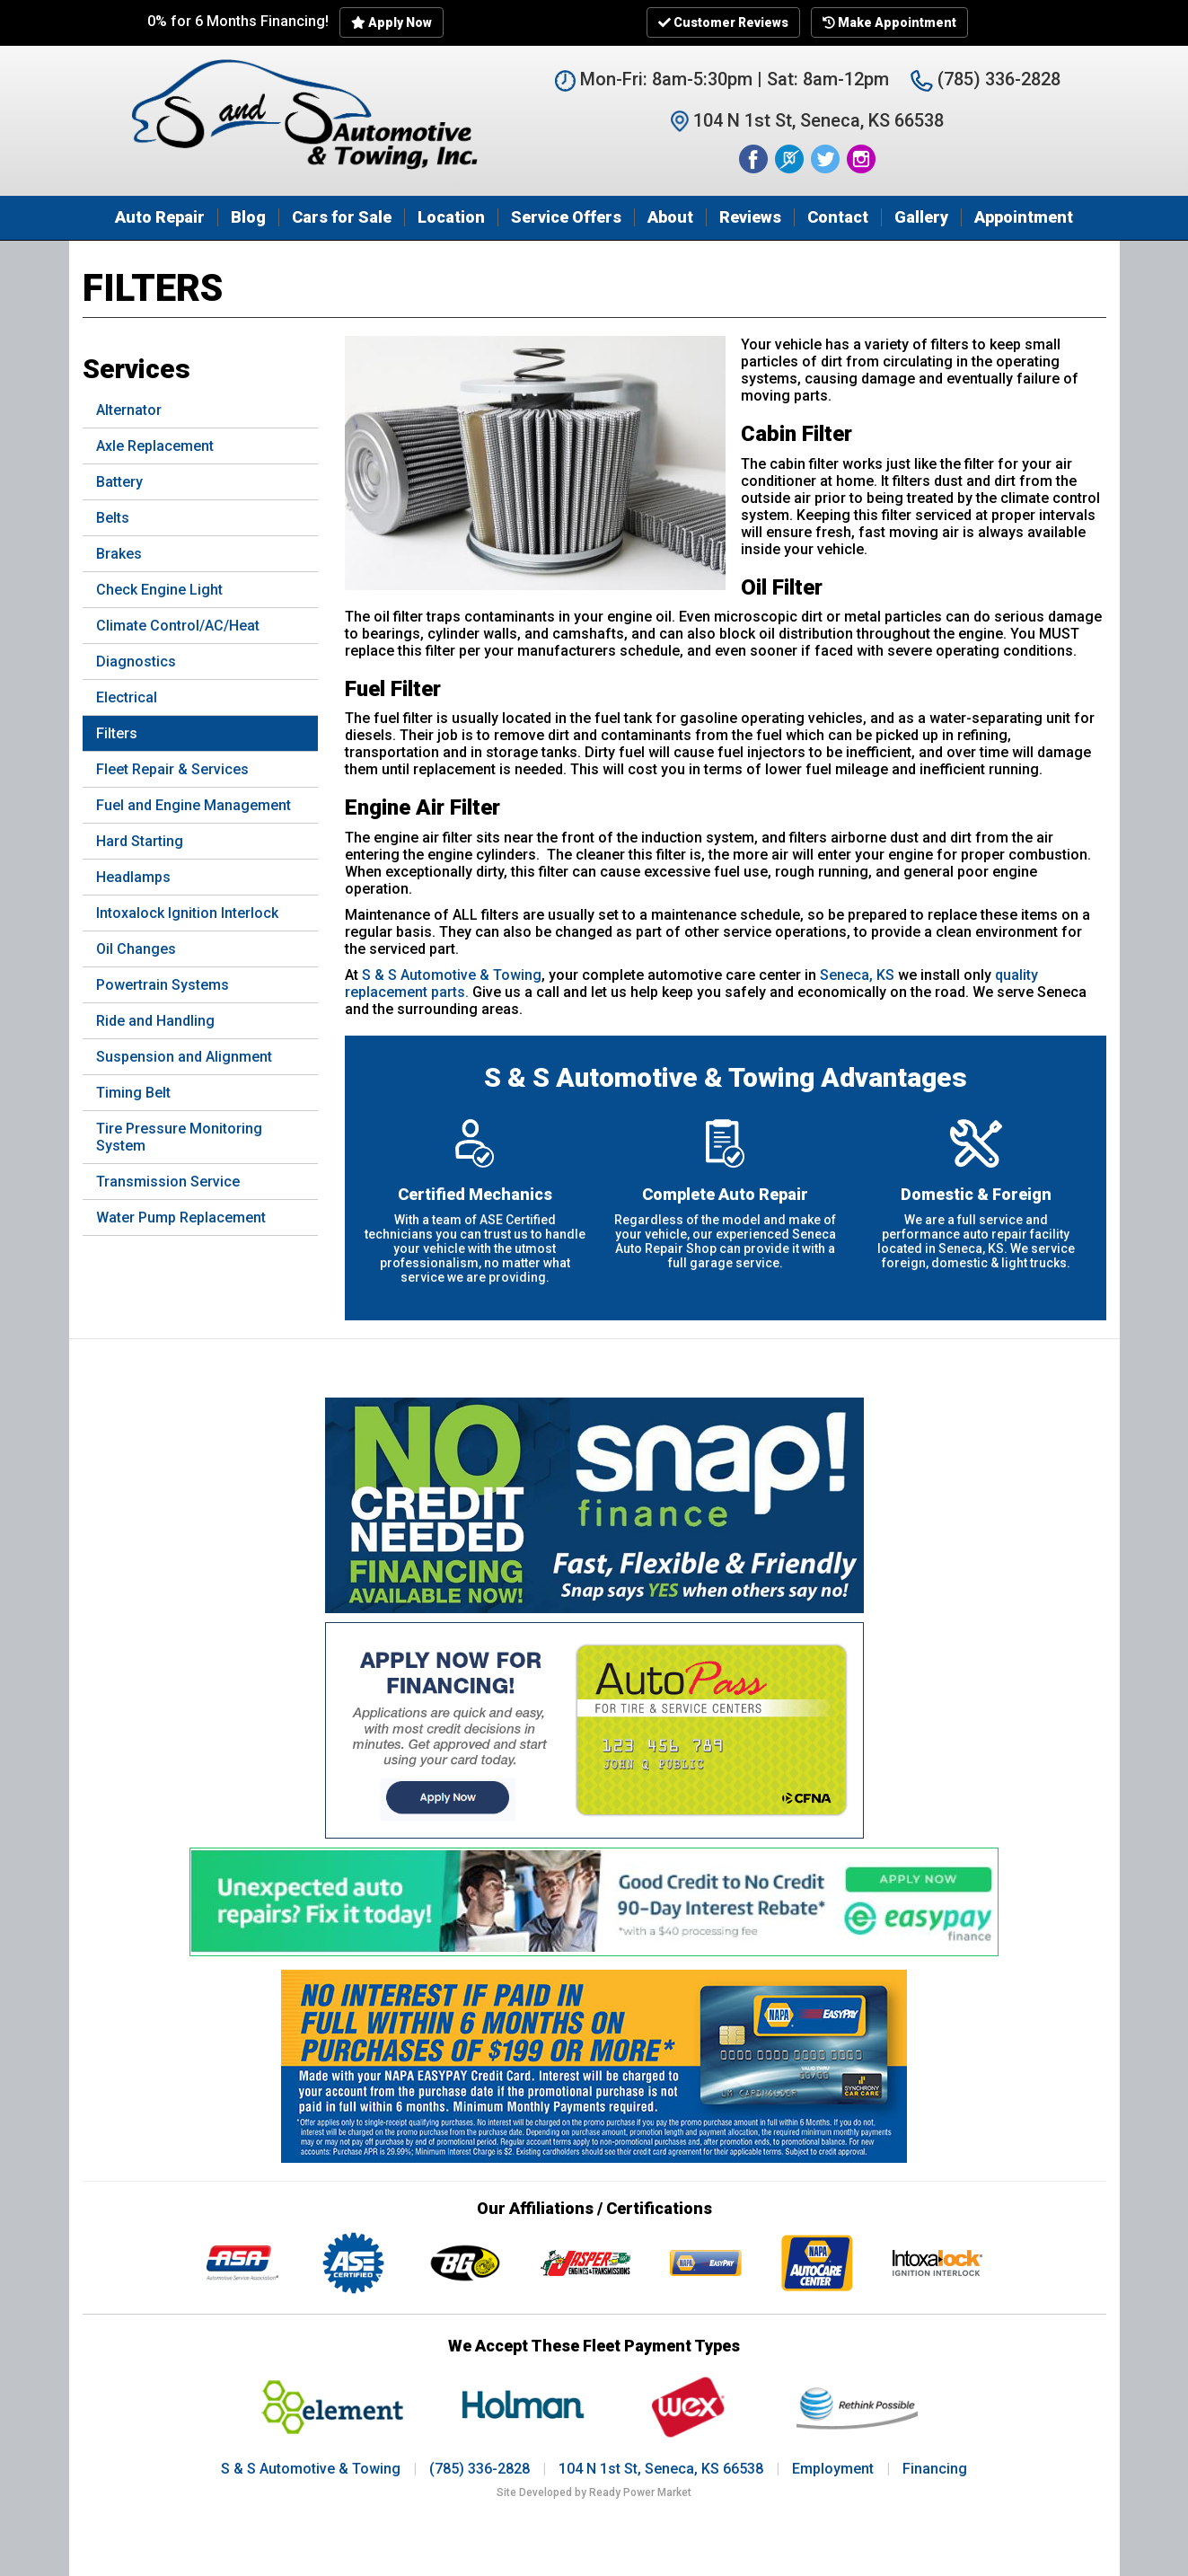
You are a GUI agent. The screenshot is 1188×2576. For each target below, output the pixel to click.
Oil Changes (136, 948)
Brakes (119, 553)
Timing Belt (133, 1092)
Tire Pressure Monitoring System (179, 1137)
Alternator (129, 410)
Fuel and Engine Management (193, 805)
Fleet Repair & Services (172, 769)
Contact (837, 217)
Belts (112, 517)
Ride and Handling (155, 1020)
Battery (119, 481)
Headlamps (133, 877)
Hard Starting (139, 841)
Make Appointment (889, 22)
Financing (934, 2468)
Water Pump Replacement (181, 1217)
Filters (116, 733)
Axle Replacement (155, 445)
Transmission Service (168, 1181)
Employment (833, 2468)
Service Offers (566, 217)
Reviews (750, 217)
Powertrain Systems (162, 984)
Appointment (1023, 217)
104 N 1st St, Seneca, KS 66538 (661, 2468)
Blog (248, 217)
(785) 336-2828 (985, 79)
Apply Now (391, 22)
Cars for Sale (342, 217)
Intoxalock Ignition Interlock (187, 913)
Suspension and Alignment (184, 1056)
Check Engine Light (159, 589)
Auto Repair (160, 217)
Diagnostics (136, 661)
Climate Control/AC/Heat (178, 625)
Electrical (126, 697)
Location (451, 217)
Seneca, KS (857, 975)
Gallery (921, 217)
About (670, 217)
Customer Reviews (723, 22)
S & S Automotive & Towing (451, 975)
